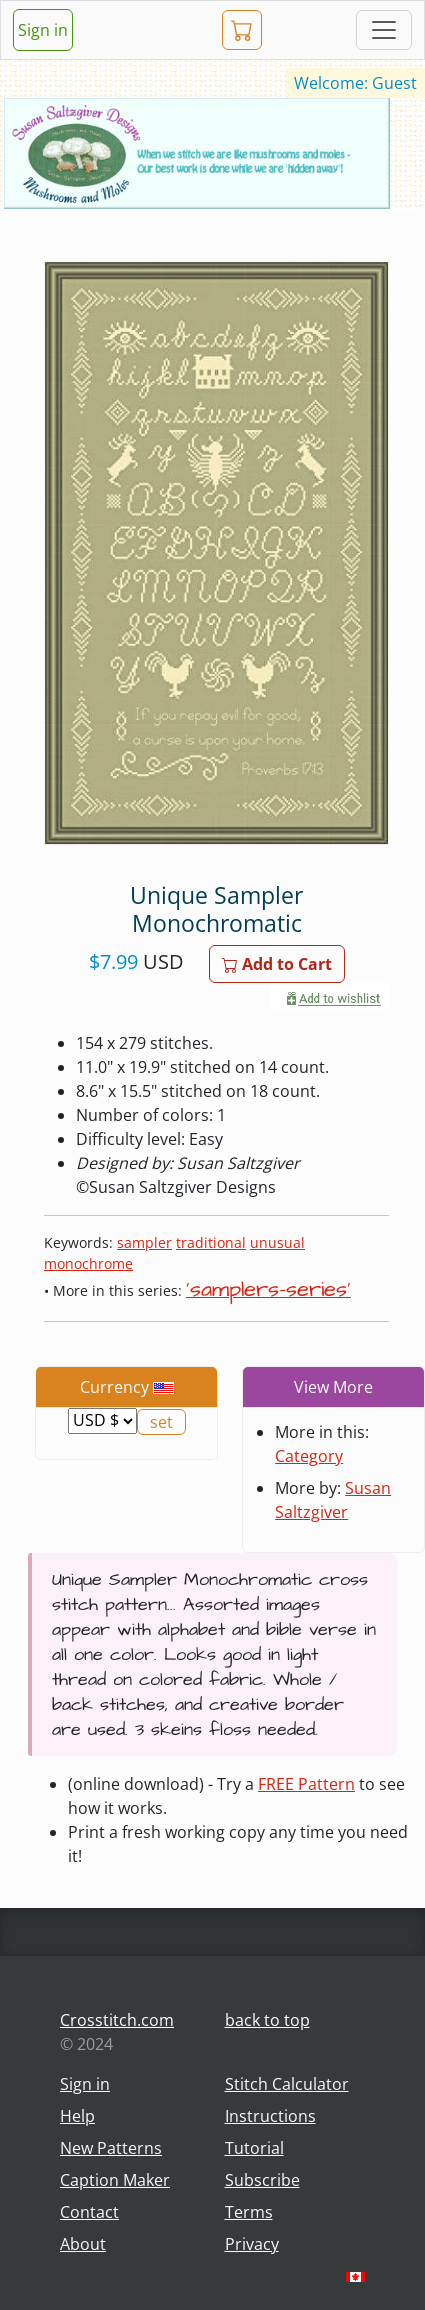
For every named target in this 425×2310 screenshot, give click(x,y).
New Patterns (111, 2148)
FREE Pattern (306, 1784)
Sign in (43, 30)
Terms (249, 2212)
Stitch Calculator (287, 2084)
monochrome (88, 1263)
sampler (144, 1242)
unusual (277, 1242)
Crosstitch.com (117, 2020)
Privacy (252, 2244)
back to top (267, 2020)
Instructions (270, 2116)
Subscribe (262, 2180)
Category (309, 1456)
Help (77, 2116)
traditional (211, 1242)
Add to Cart (277, 964)
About (83, 2244)
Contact (89, 2212)
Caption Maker (115, 2180)
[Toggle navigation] (384, 30)
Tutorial (254, 2148)
